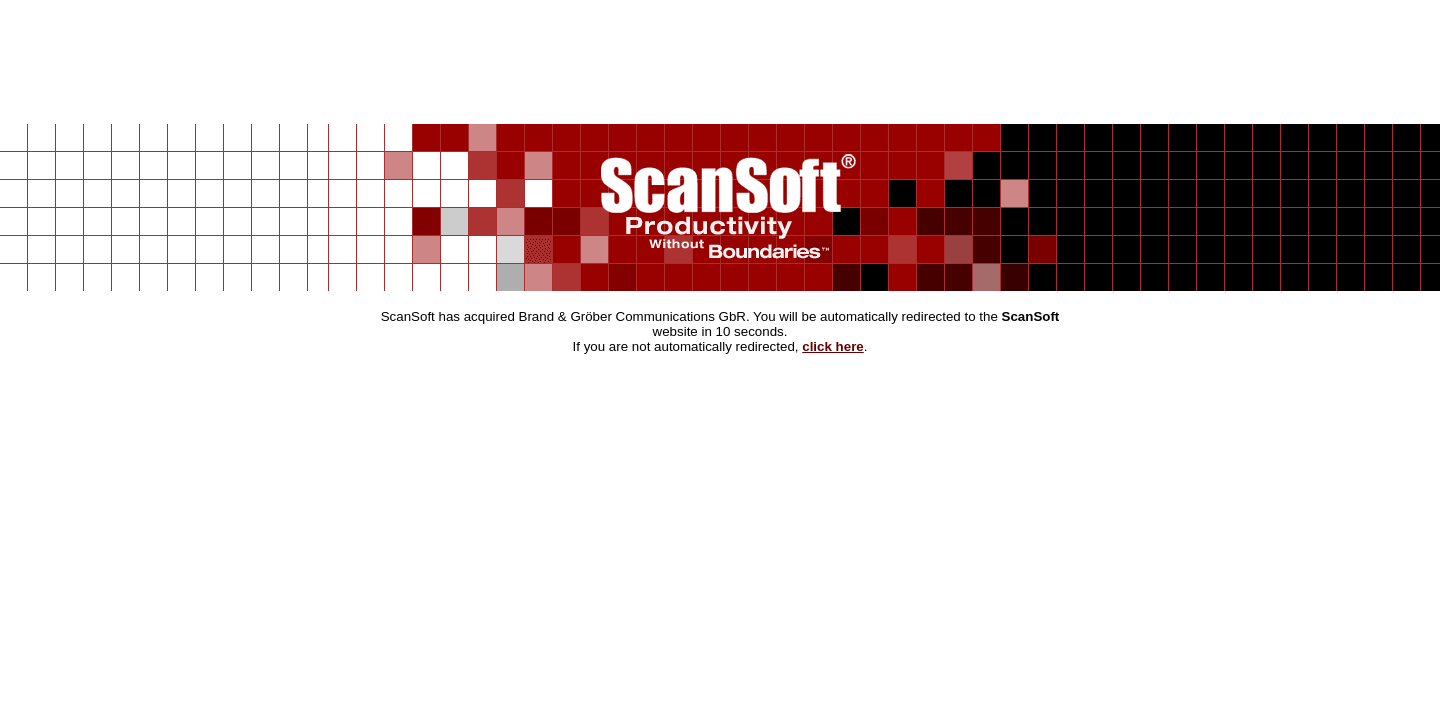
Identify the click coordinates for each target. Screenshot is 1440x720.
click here (833, 346)
